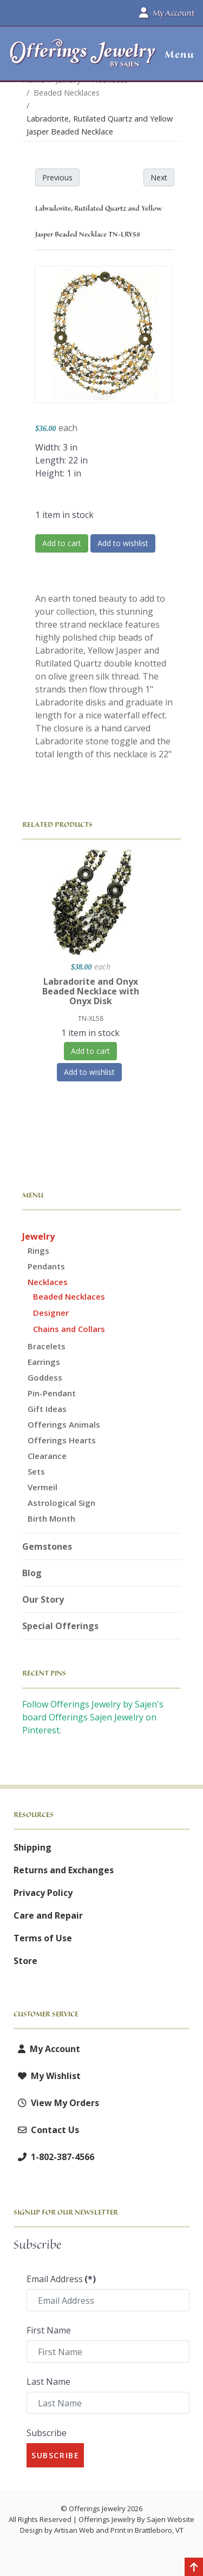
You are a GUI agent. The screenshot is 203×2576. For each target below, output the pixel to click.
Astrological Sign (61, 1502)
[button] (175, 54)
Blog (32, 1573)
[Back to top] (194, 2568)
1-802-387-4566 (54, 2157)
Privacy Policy (43, 1893)
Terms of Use (43, 1938)
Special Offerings (60, 1626)
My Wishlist (47, 2076)
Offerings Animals (64, 1424)
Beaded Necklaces (69, 1296)
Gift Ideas (47, 1408)
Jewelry (38, 1236)
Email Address (61, 2279)
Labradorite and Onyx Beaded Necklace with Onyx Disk (90, 991)
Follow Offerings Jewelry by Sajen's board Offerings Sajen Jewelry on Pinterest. (92, 1717)
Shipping (32, 1847)
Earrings (44, 1361)
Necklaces (48, 1281)
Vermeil (42, 1487)
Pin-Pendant (52, 1393)
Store (25, 1961)
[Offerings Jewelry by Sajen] (83, 58)
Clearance (47, 1455)
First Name (49, 2330)
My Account (47, 2049)
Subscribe (47, 2433)
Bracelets (47, 1346)
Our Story (43, 1599)
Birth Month (51, 1518)
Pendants (46, 1266)
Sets (36, 1471)
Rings (38, 1250)
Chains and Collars (69, 1328)
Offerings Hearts (62, 1440)
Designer (51, 1312)
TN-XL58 (90, 1018)
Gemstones (47, 1546)
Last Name (48, 2381)
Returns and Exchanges (64, 1870)
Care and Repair (48, 1915)
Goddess (45, 1377)
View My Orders (56, 2103)
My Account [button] (166, 13)
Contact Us (46, 2130)
